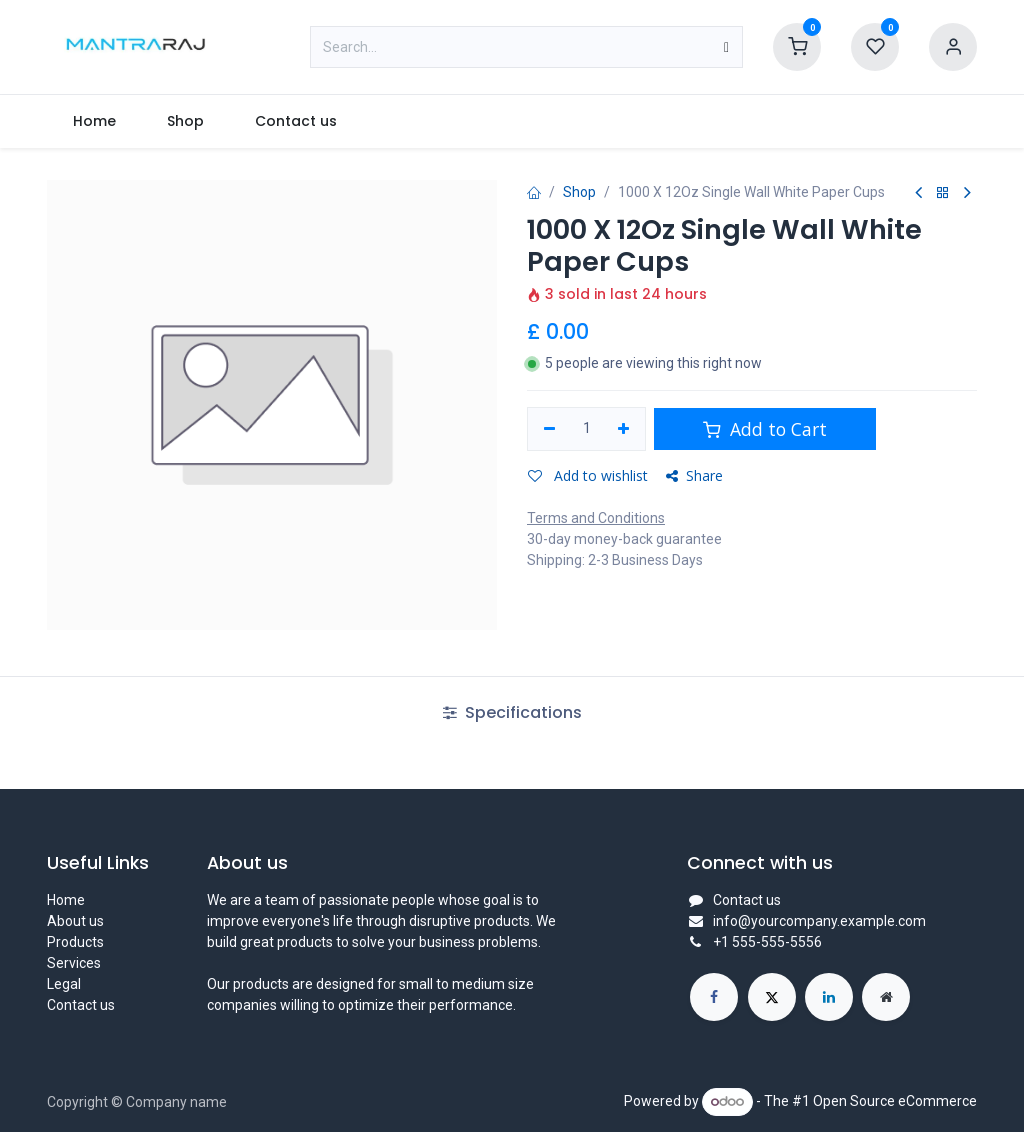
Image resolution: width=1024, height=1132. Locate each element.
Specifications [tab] (512, 712)
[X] (772, 997)
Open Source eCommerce (895, 1101)
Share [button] (694, 475)
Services (74, 963)
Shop (579, 192)
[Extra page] (886, 997)
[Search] (726, 47)
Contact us (81, 1005)
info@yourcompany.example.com (819, 921)
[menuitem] (94, 121)
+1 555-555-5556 (767, 942)
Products (75, 942)
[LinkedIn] (829, 997)
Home (66, 900)
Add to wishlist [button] (588, 475)
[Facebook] (714, 997)
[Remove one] (549, 429)
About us (75, 921)
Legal (64, 984)
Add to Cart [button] (765, 429)
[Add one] (624, 429)
